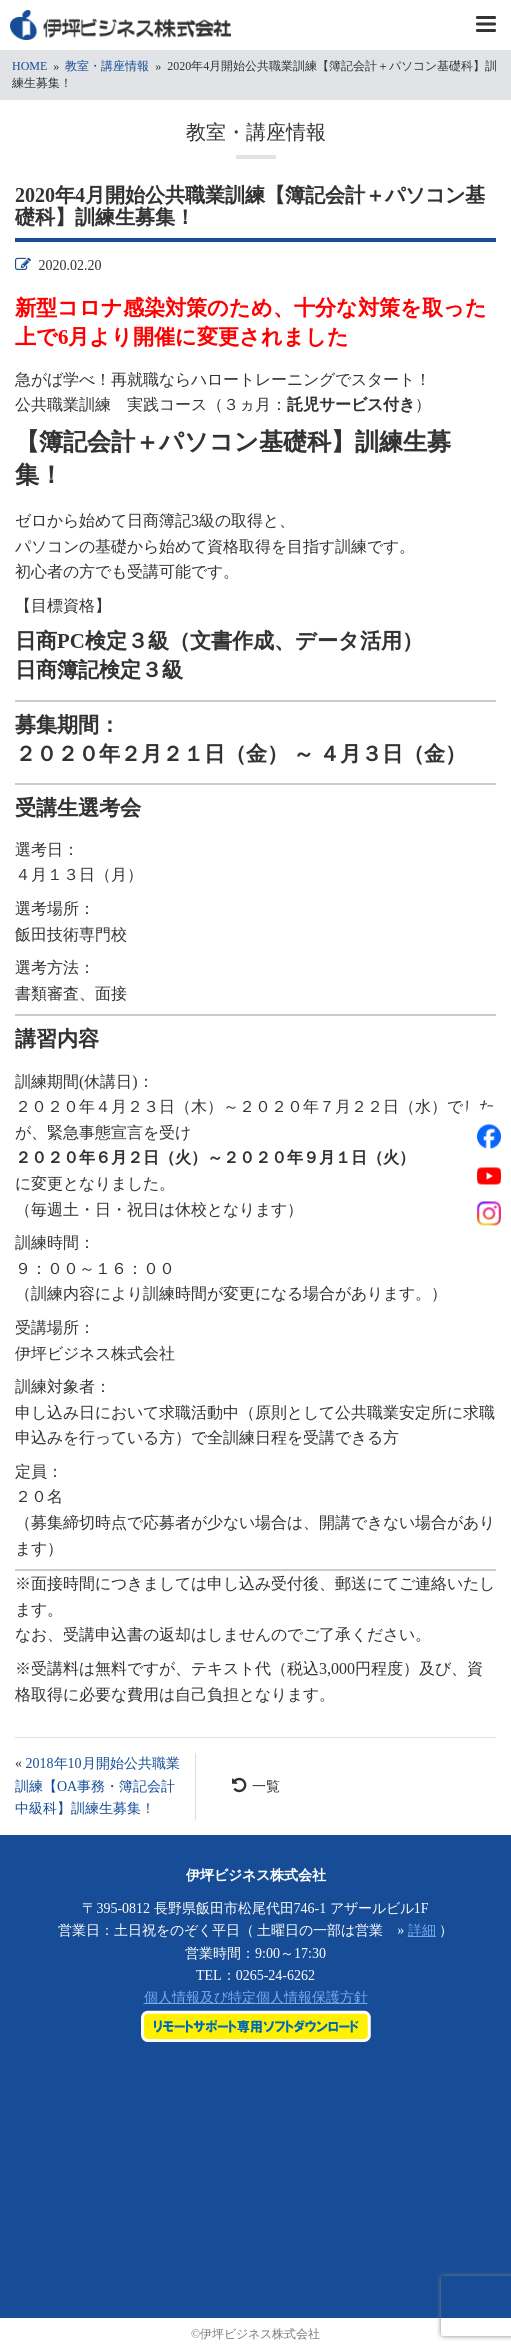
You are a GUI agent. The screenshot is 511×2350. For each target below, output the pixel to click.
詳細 (422, 1930)
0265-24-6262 (275, 1975)
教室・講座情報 (107, 66)
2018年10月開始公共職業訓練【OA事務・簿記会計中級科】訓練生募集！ (97, 1786)
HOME (29, 66)
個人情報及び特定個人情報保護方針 (256, 1997)
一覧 (256, 1785)
